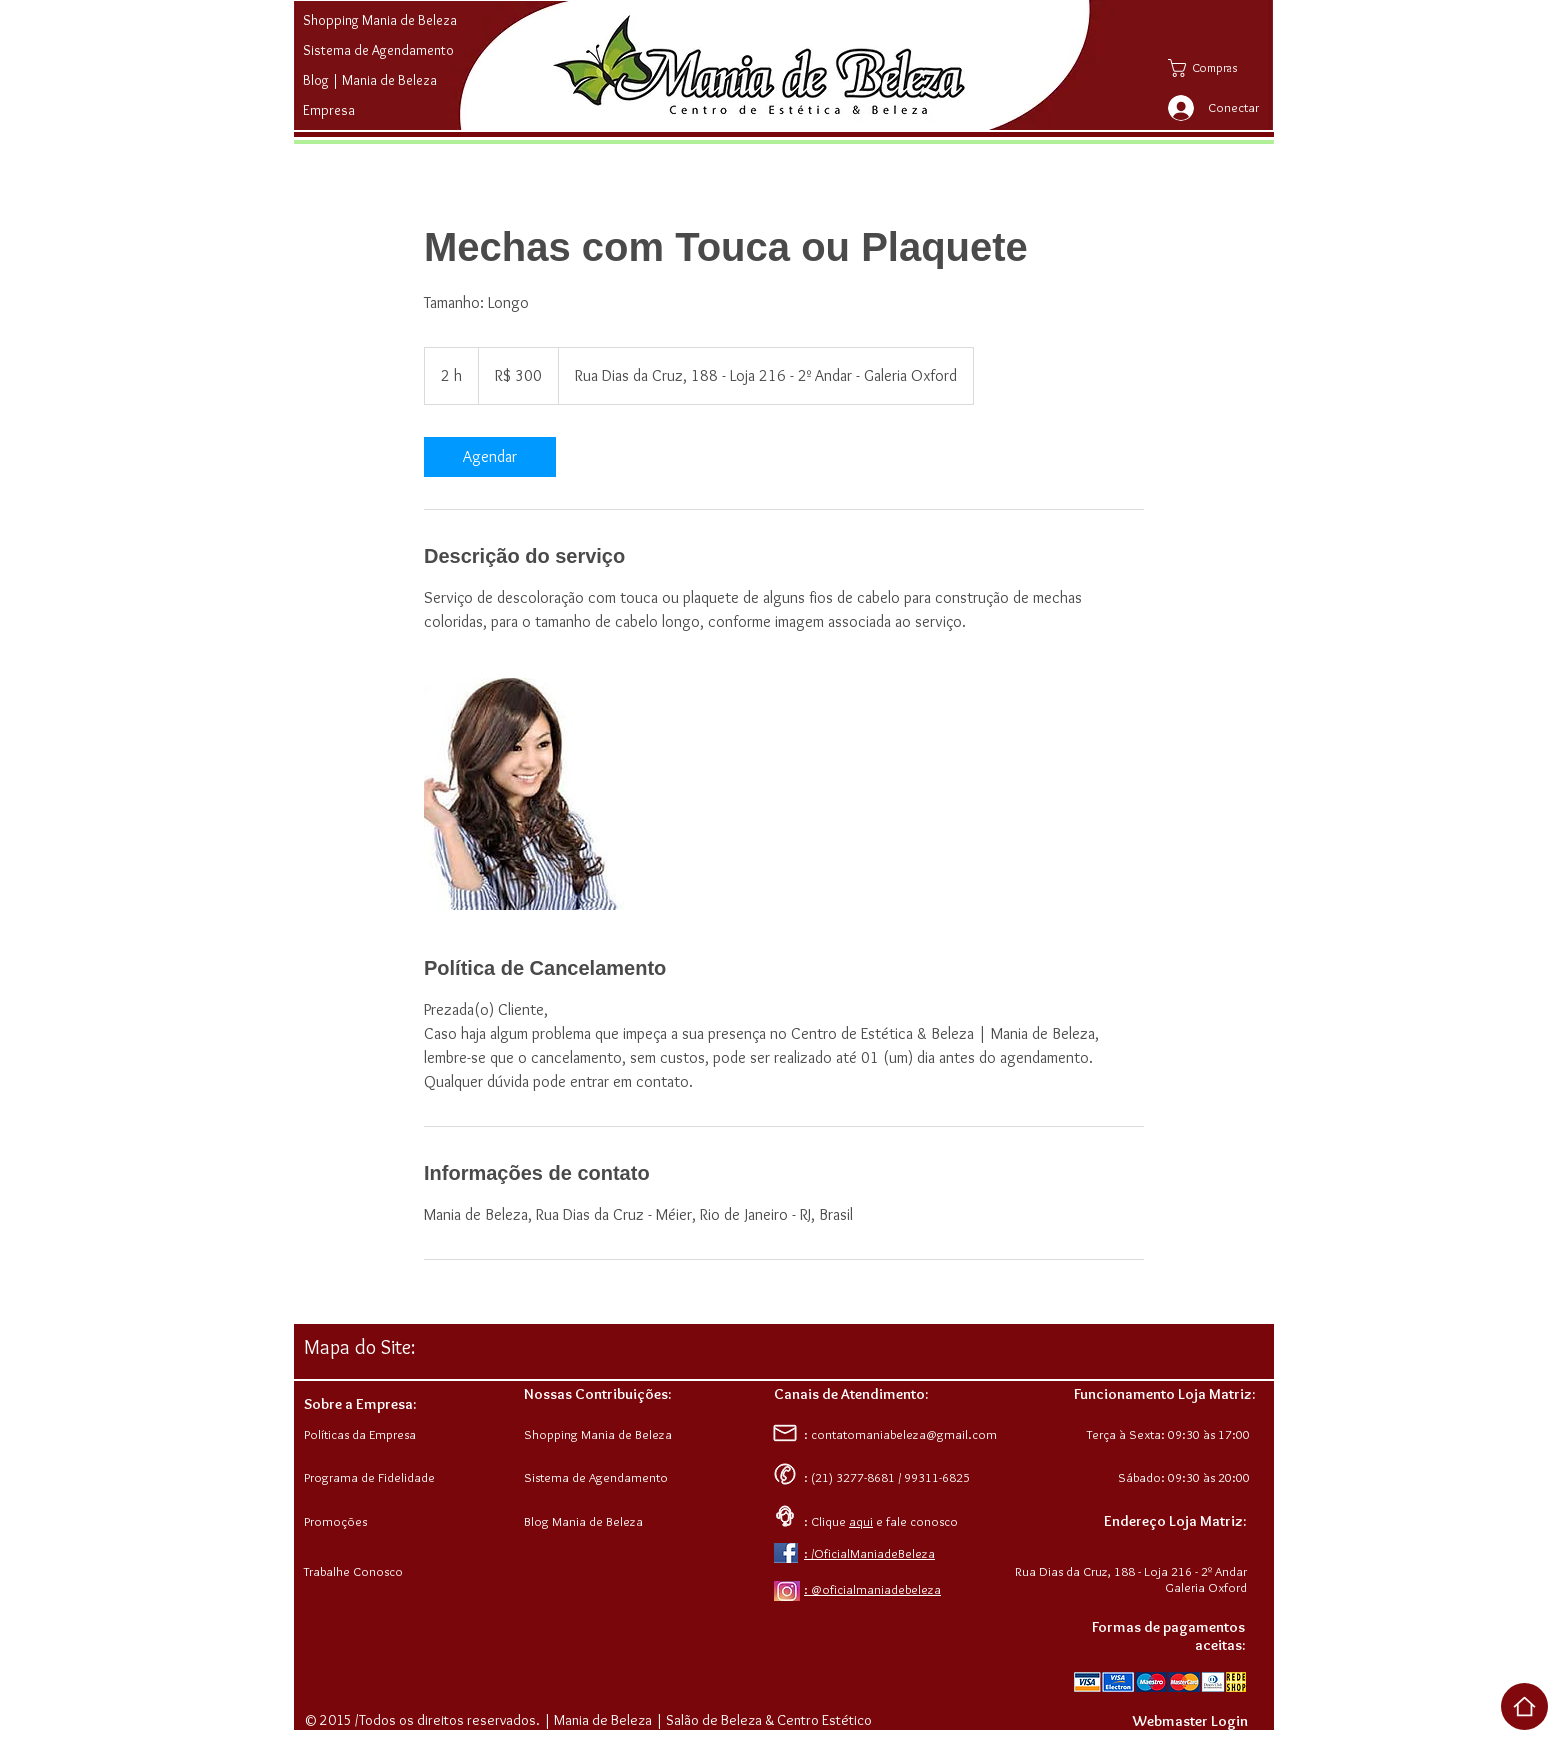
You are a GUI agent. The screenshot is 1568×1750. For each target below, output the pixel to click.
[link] (490, 457)
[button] (1217, 68)
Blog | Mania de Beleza (370, 80)
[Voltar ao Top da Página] (1524, 1706)
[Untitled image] (540, 794)
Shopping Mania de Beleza (380, 20)
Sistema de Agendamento (378, 50)
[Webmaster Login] (1190, 1721)
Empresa (329, 110)
